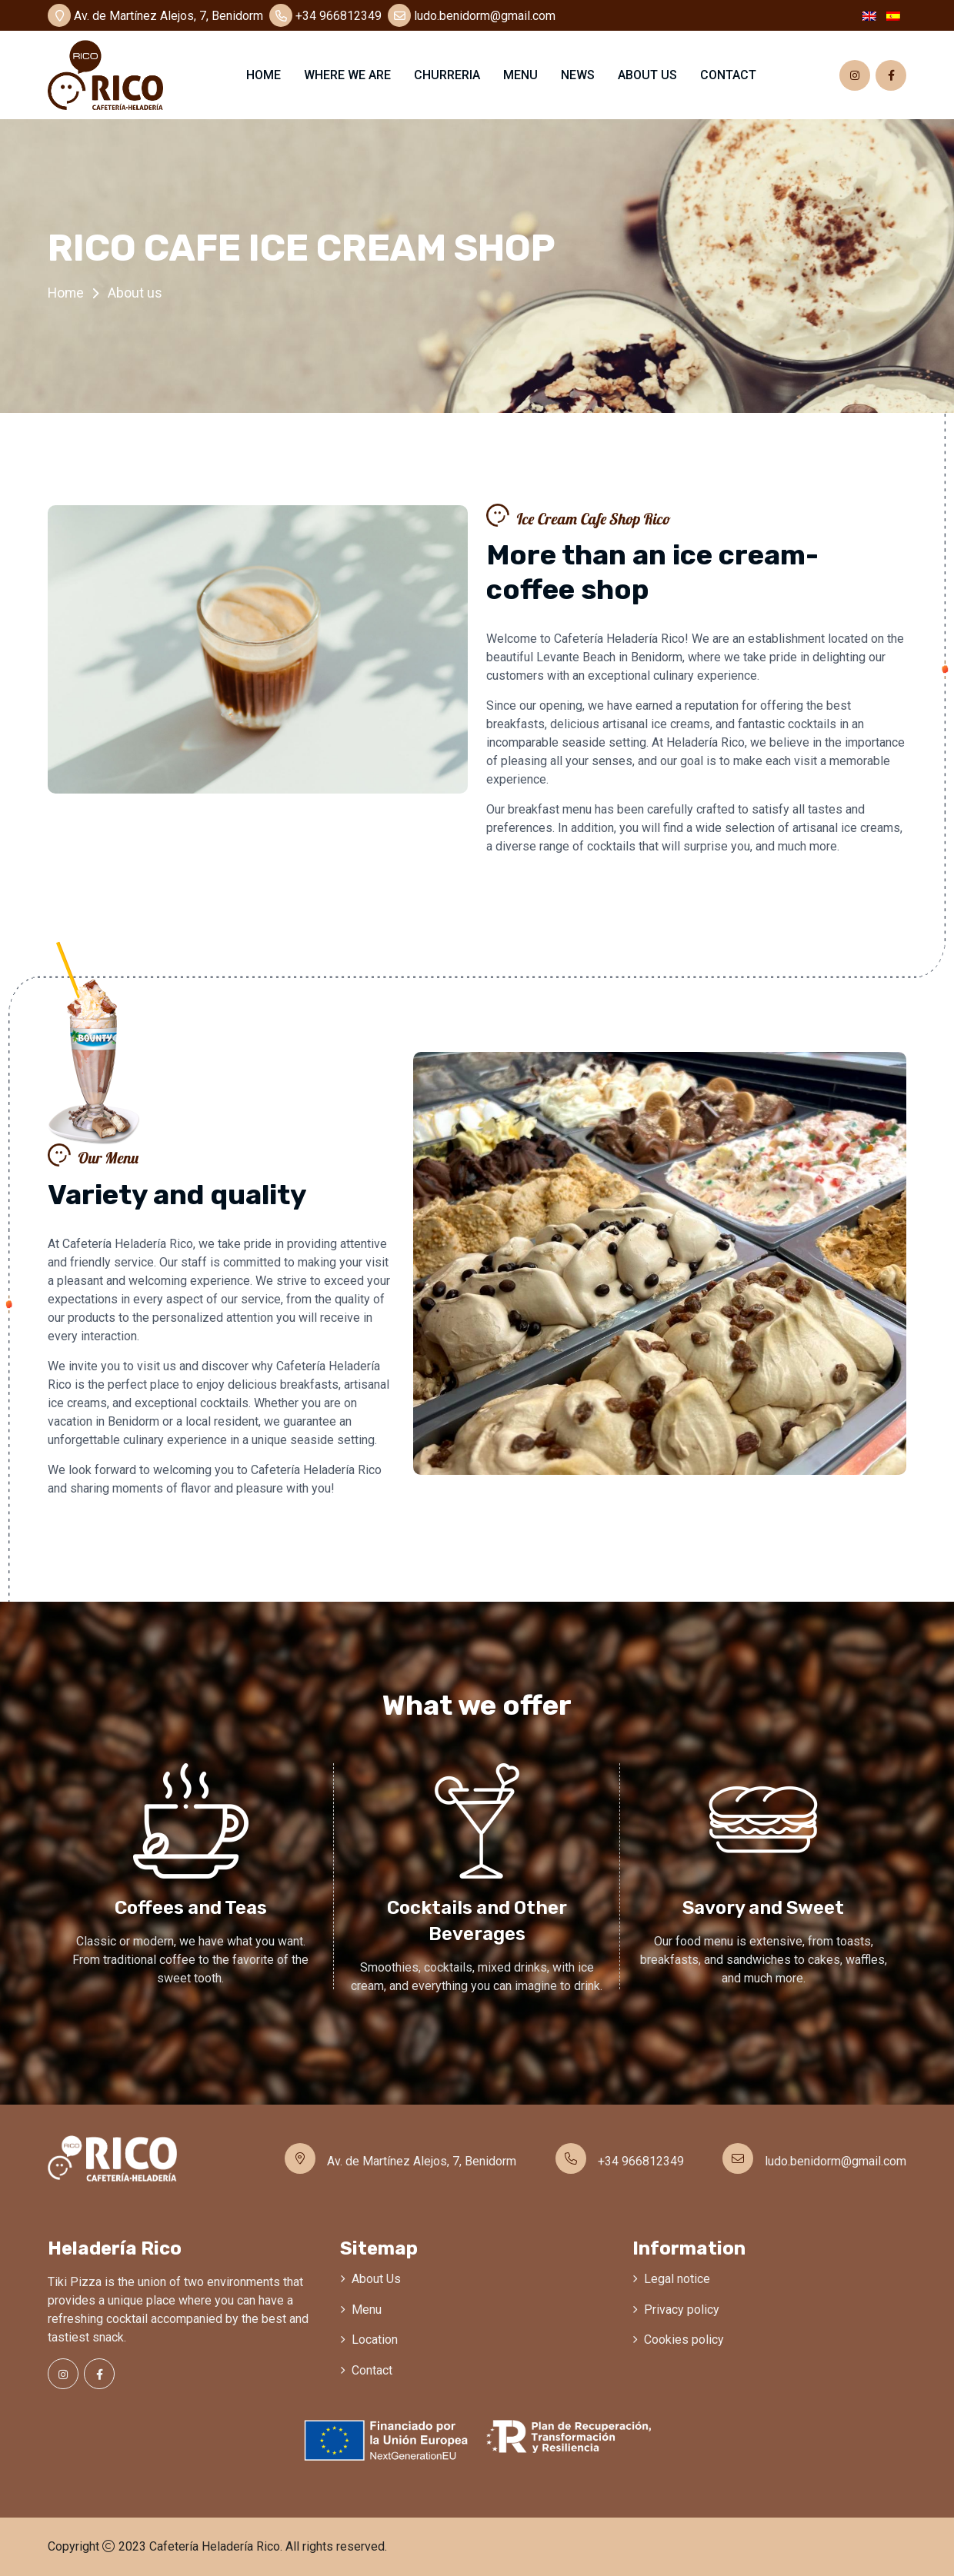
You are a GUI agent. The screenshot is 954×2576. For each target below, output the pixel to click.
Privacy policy (681, 2309)
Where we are (347, 75)
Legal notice (677, 2278)
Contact (728, 75)
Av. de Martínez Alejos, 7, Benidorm (155, 15)
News (578, 75)
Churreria (447, 75)
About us (647, 75)
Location (375, 2340)
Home (263, 75)
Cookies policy (684, 2340)
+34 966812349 (325, 15)
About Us (376, 2278)
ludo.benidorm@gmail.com (471, 15)
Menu (520, 75)
